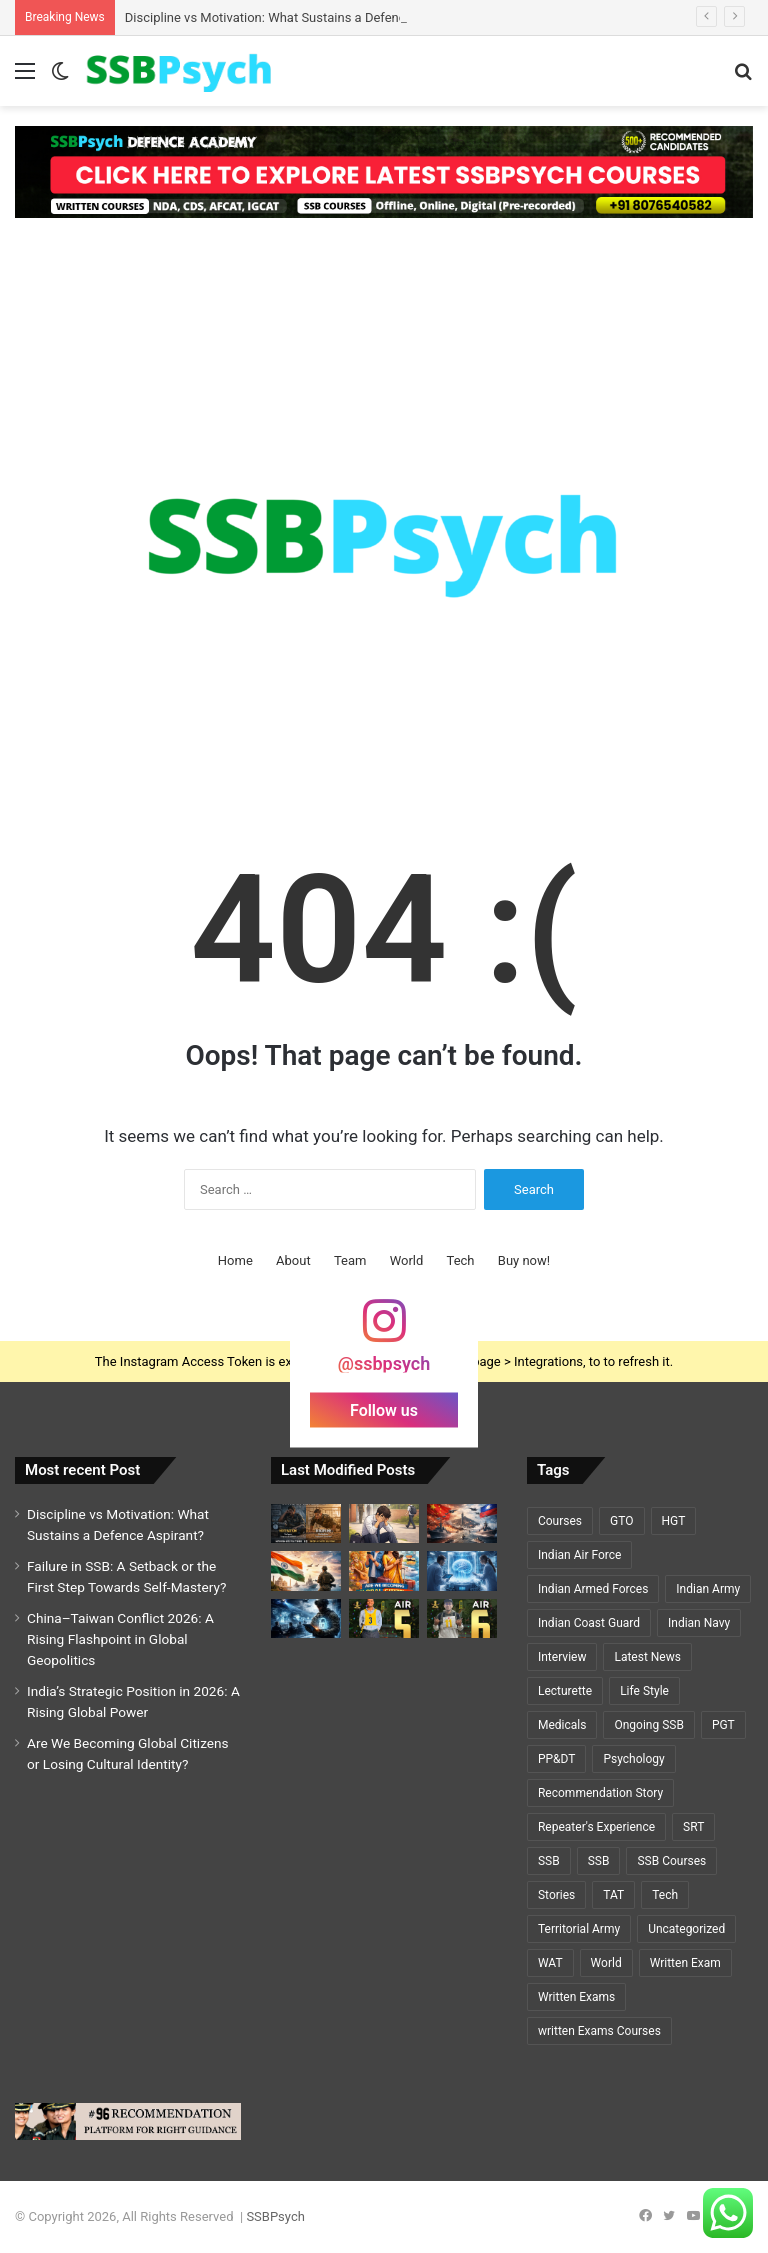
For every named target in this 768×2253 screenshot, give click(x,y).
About (293, 1260)
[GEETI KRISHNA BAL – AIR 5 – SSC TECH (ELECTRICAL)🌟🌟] (384, 1618)
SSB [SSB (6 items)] (599, 1861)
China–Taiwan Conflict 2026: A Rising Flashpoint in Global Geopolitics (120, 1639)
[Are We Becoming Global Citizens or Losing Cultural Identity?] (384, 1570)
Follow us (384, 1410)
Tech (461, 1260)
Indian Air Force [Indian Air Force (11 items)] (579, 1555)
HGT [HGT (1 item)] (674, 1521)
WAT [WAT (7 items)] (550, 1963)
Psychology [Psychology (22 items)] (633, 1759)
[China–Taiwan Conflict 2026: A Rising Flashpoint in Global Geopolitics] (462, 1523)
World (407, 1260)
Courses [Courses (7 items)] (560, 1521)
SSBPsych (275, 2216)
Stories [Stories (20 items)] (556, 1895)
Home (235, 1260)
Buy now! (524, 1260)
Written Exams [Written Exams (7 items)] (576, 1997)
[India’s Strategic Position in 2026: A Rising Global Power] (306, 1570)
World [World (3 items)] (606, 1963)
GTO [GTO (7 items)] (621, 1521)
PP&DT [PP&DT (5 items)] (556, 1759)
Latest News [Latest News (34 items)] (647, 1657)
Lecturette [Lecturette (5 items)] (565, 1691)
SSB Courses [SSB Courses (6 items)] (671, 1861)
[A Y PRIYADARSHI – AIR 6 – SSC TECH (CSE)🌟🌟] (462, 1618)
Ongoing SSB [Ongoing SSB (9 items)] (648, 1725)
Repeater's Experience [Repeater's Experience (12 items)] (596, 1827)
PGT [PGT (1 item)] (723, 1725)
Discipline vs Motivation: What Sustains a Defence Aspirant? (297, 17)
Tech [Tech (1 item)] (665, 1895)
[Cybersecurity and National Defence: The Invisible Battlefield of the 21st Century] (306, 1618)
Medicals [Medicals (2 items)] (562, 1725)
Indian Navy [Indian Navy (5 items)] (699, 1623)
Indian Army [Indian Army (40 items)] (708, 1589)
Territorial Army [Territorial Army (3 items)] (579, 1929)
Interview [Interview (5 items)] (562, 1657)
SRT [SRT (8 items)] (693, 1827)
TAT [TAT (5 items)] (613, 1895)
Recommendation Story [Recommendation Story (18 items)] (600, 1793)
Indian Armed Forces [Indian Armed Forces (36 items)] (593, 1589)
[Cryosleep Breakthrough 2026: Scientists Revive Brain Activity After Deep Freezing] (462, 1570)
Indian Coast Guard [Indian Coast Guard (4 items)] (589, 1623)
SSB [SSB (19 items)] (549, 1861)
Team (350, 1260)
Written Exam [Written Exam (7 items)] (685, 1963)
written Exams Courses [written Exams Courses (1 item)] (599, 2031)
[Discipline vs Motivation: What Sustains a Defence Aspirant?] (306, 1523)
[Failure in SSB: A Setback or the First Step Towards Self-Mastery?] (384, 1523)
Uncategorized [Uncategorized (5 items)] (686, 1929)
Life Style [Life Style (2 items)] (644, 1691)
